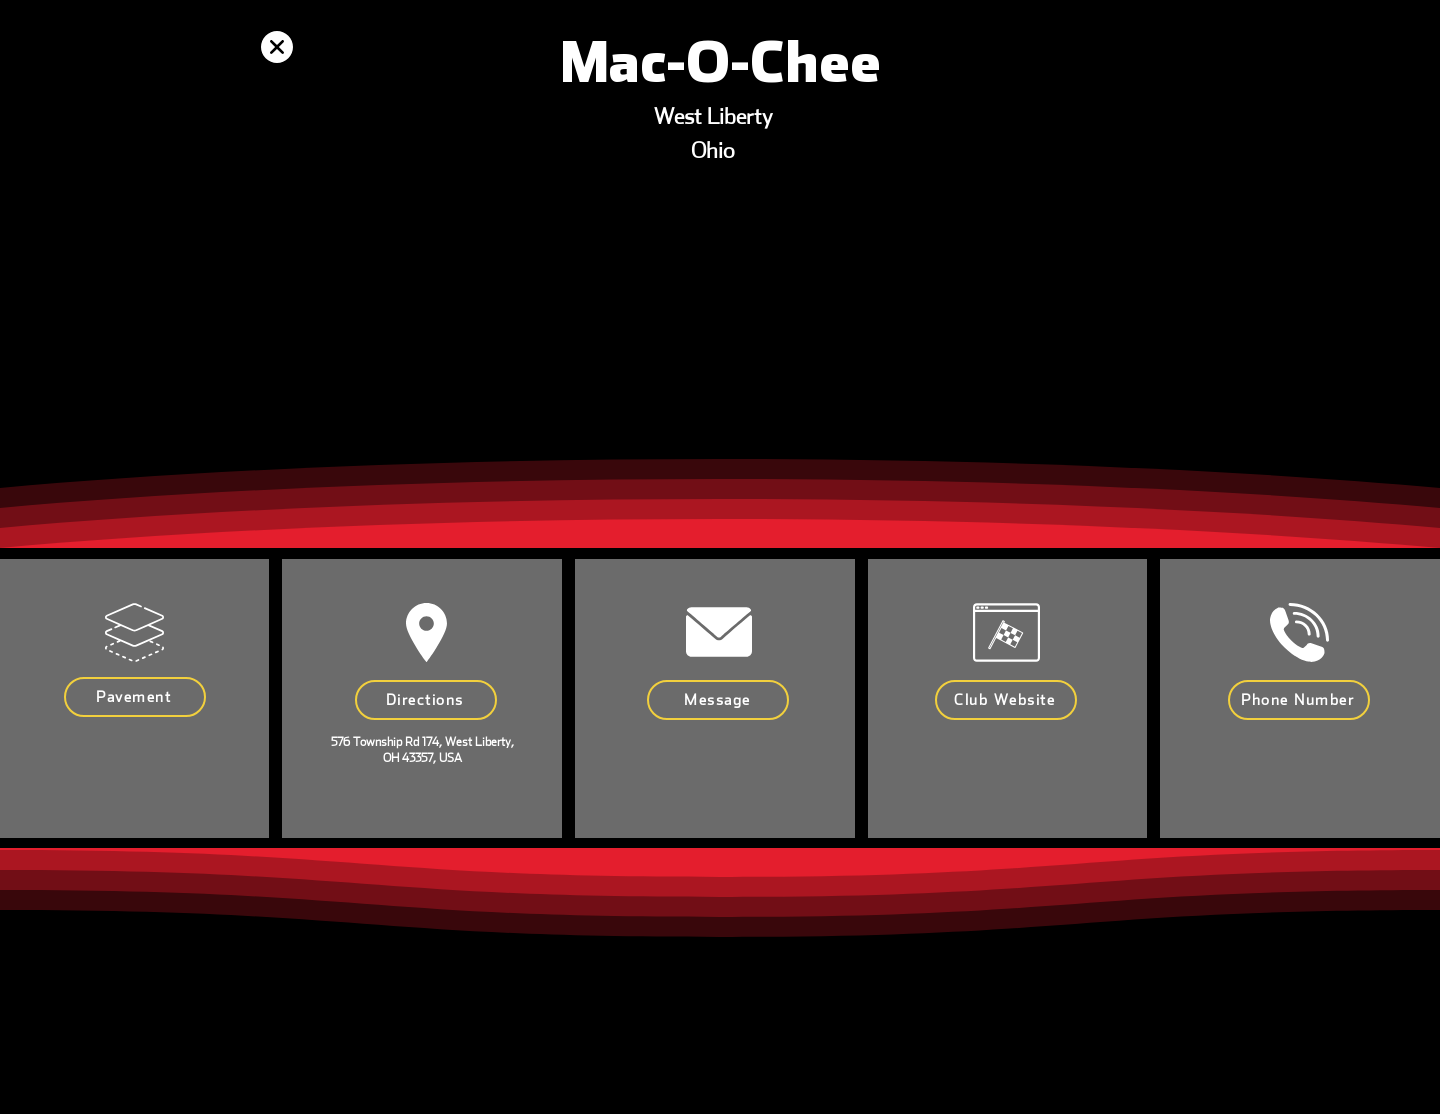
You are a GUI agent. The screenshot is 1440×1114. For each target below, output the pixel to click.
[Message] (718, 700)
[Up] (277, 47)
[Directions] (426, 700)
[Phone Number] (1299, 700)
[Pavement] (135, 697)
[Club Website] (1006, 700)
